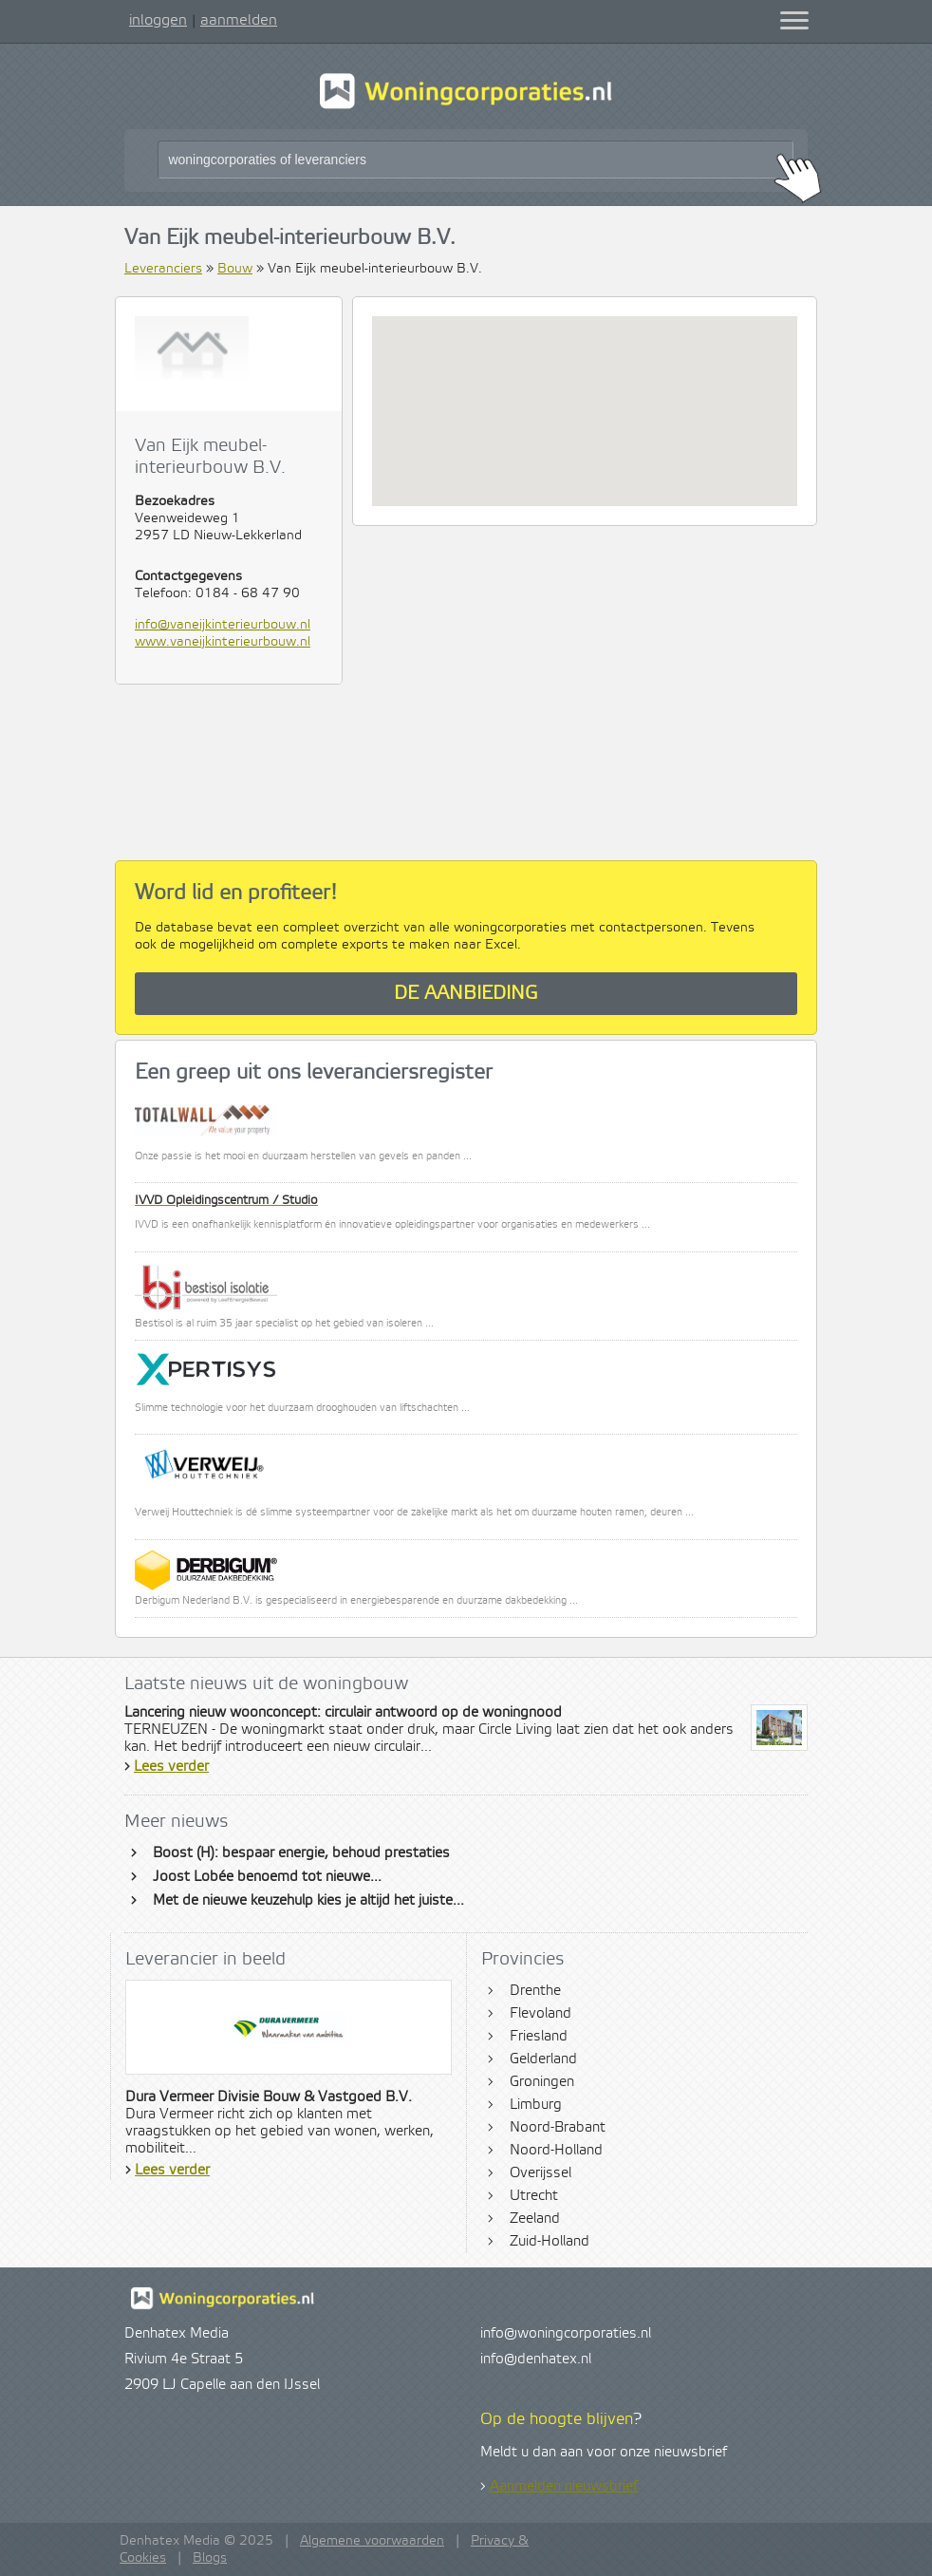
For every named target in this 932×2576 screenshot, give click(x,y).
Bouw (234, 268)
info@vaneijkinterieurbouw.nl (222, 624)
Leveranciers (163, 268)
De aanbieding (466, 994)
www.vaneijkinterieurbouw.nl (222, 641)
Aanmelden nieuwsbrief (564, 2486)
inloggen (158, 19)
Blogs (210, 2558)
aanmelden (238, 19)
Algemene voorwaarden (372, 2540)
